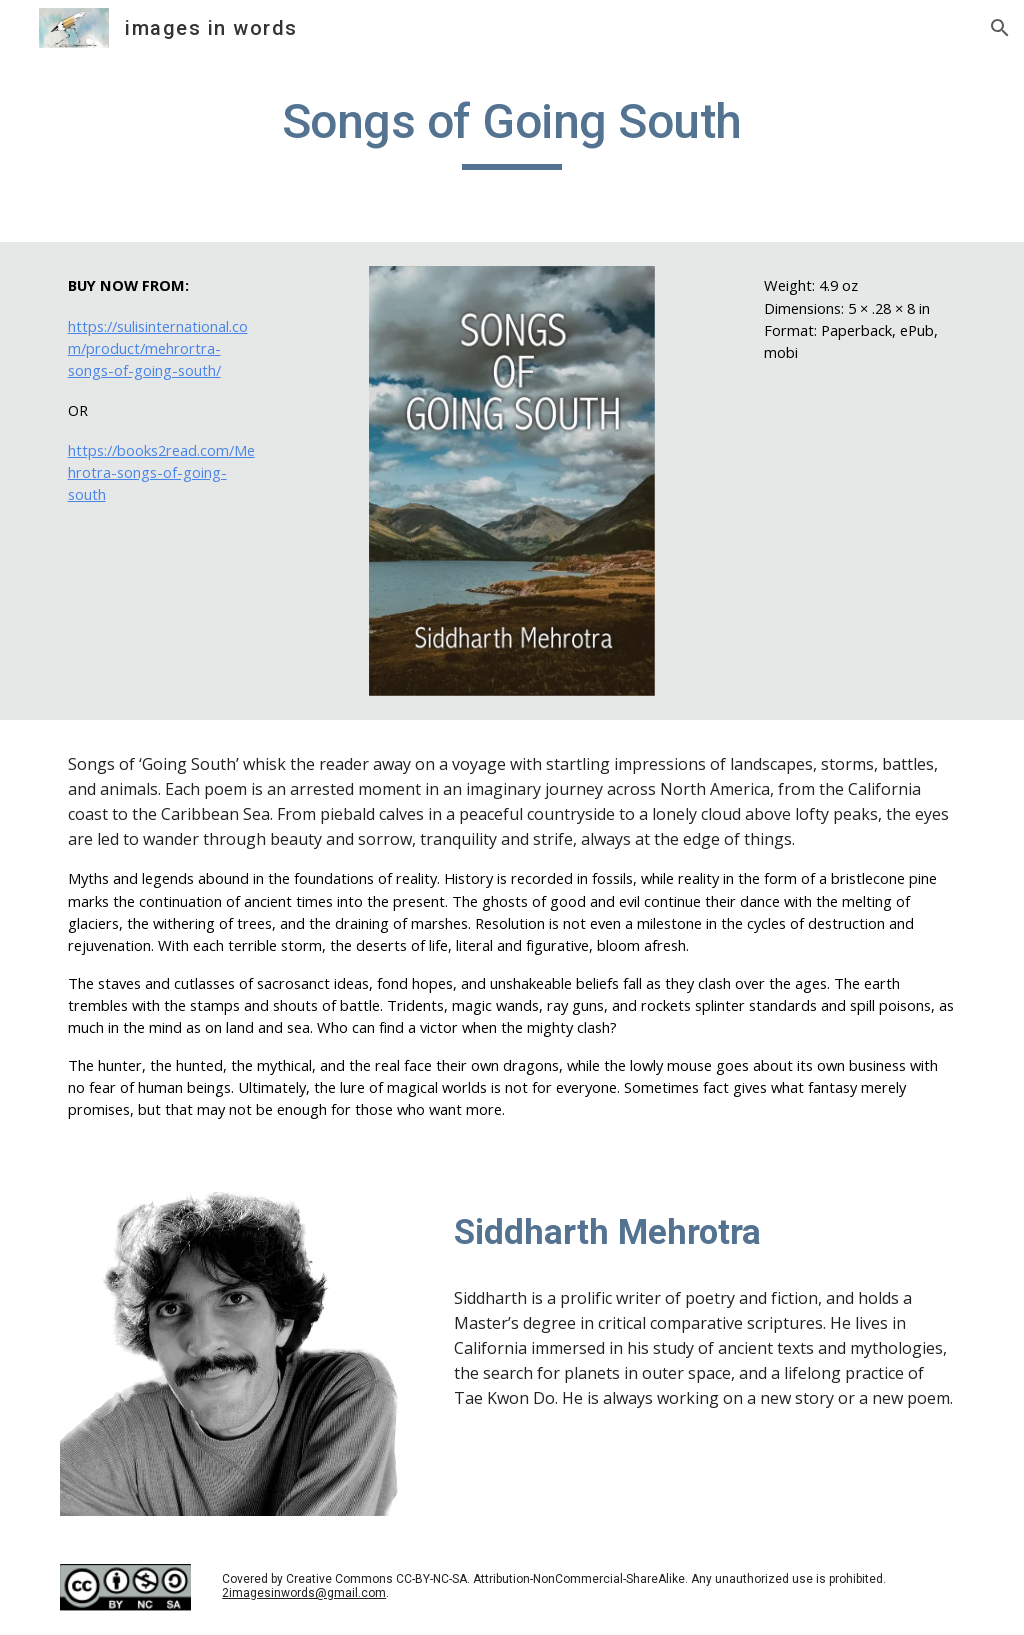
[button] (1000, 28)
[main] (511, 131)
